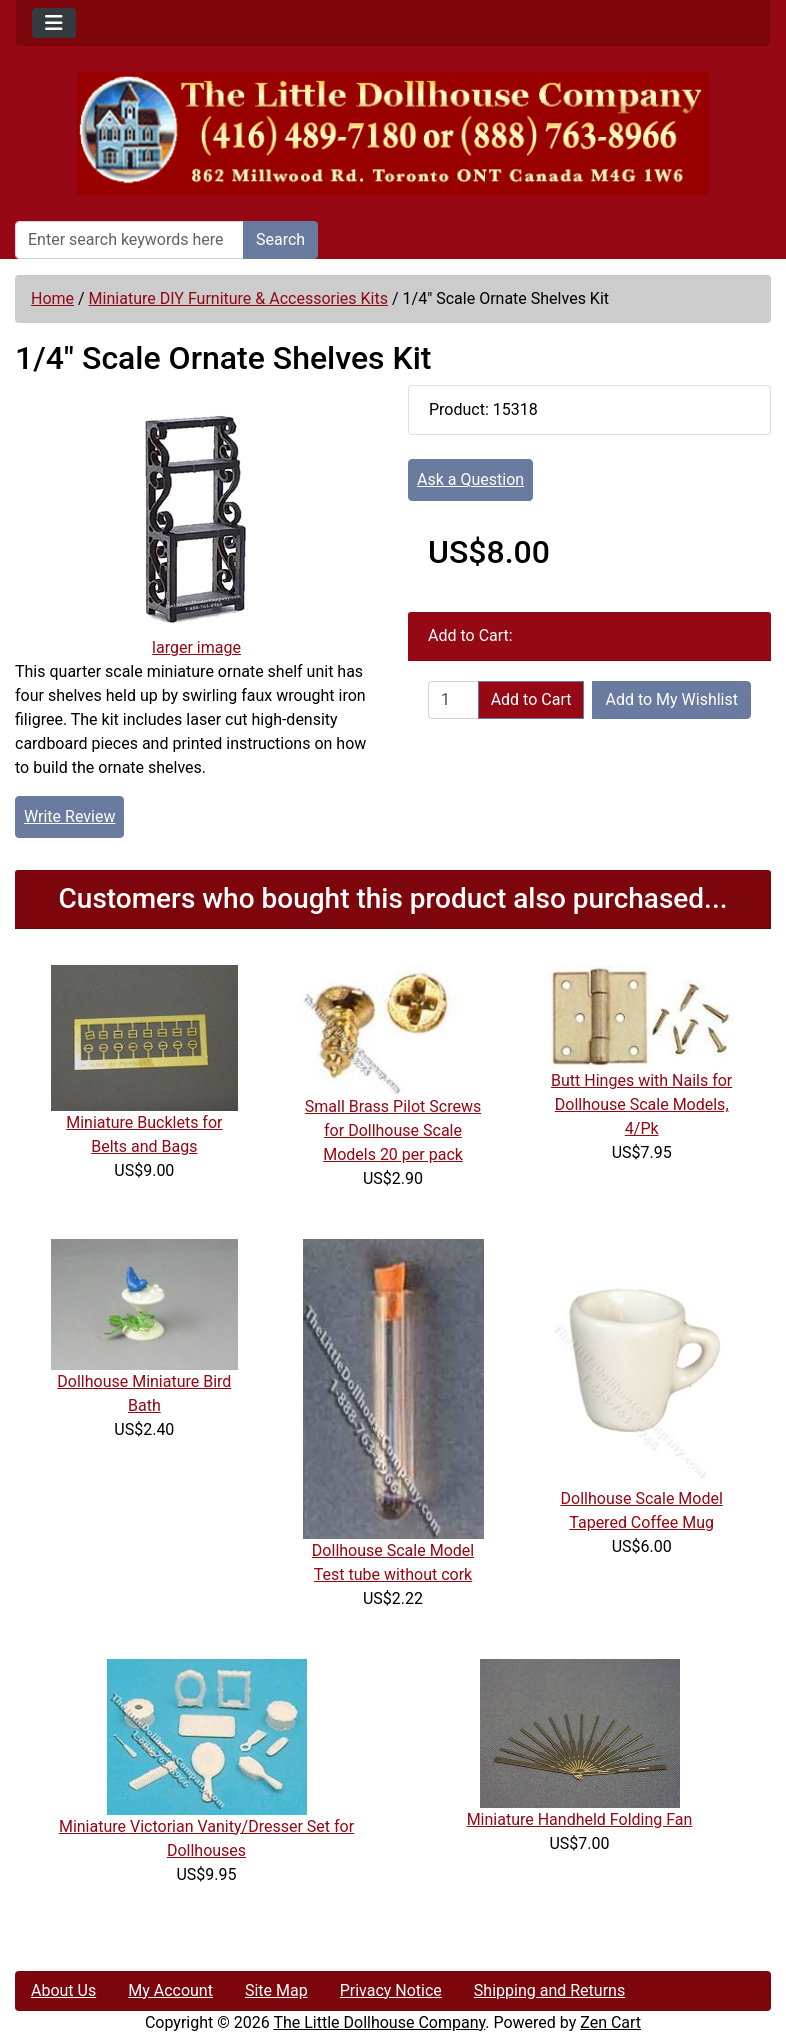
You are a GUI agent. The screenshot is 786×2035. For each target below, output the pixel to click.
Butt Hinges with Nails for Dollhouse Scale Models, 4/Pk (641, 1104)
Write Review (69, 816)
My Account (170, 1990)
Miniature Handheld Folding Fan (580, 1819)
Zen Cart (610, 2022)
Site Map (276, 1990)
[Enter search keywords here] (129, 240)
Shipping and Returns (549, 1990)
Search (280, 239)
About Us (63, 1990)
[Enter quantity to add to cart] (453, 700)
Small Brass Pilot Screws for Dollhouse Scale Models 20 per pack (393, 1130)
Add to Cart (531, 699)
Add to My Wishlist (671, 699)
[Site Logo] (393, 133)
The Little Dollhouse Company (379, 2022)
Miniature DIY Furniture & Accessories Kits (238, 298)
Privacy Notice (391, 1990)
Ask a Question (470, 479)
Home (52, 298)
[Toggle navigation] (54, 23)
